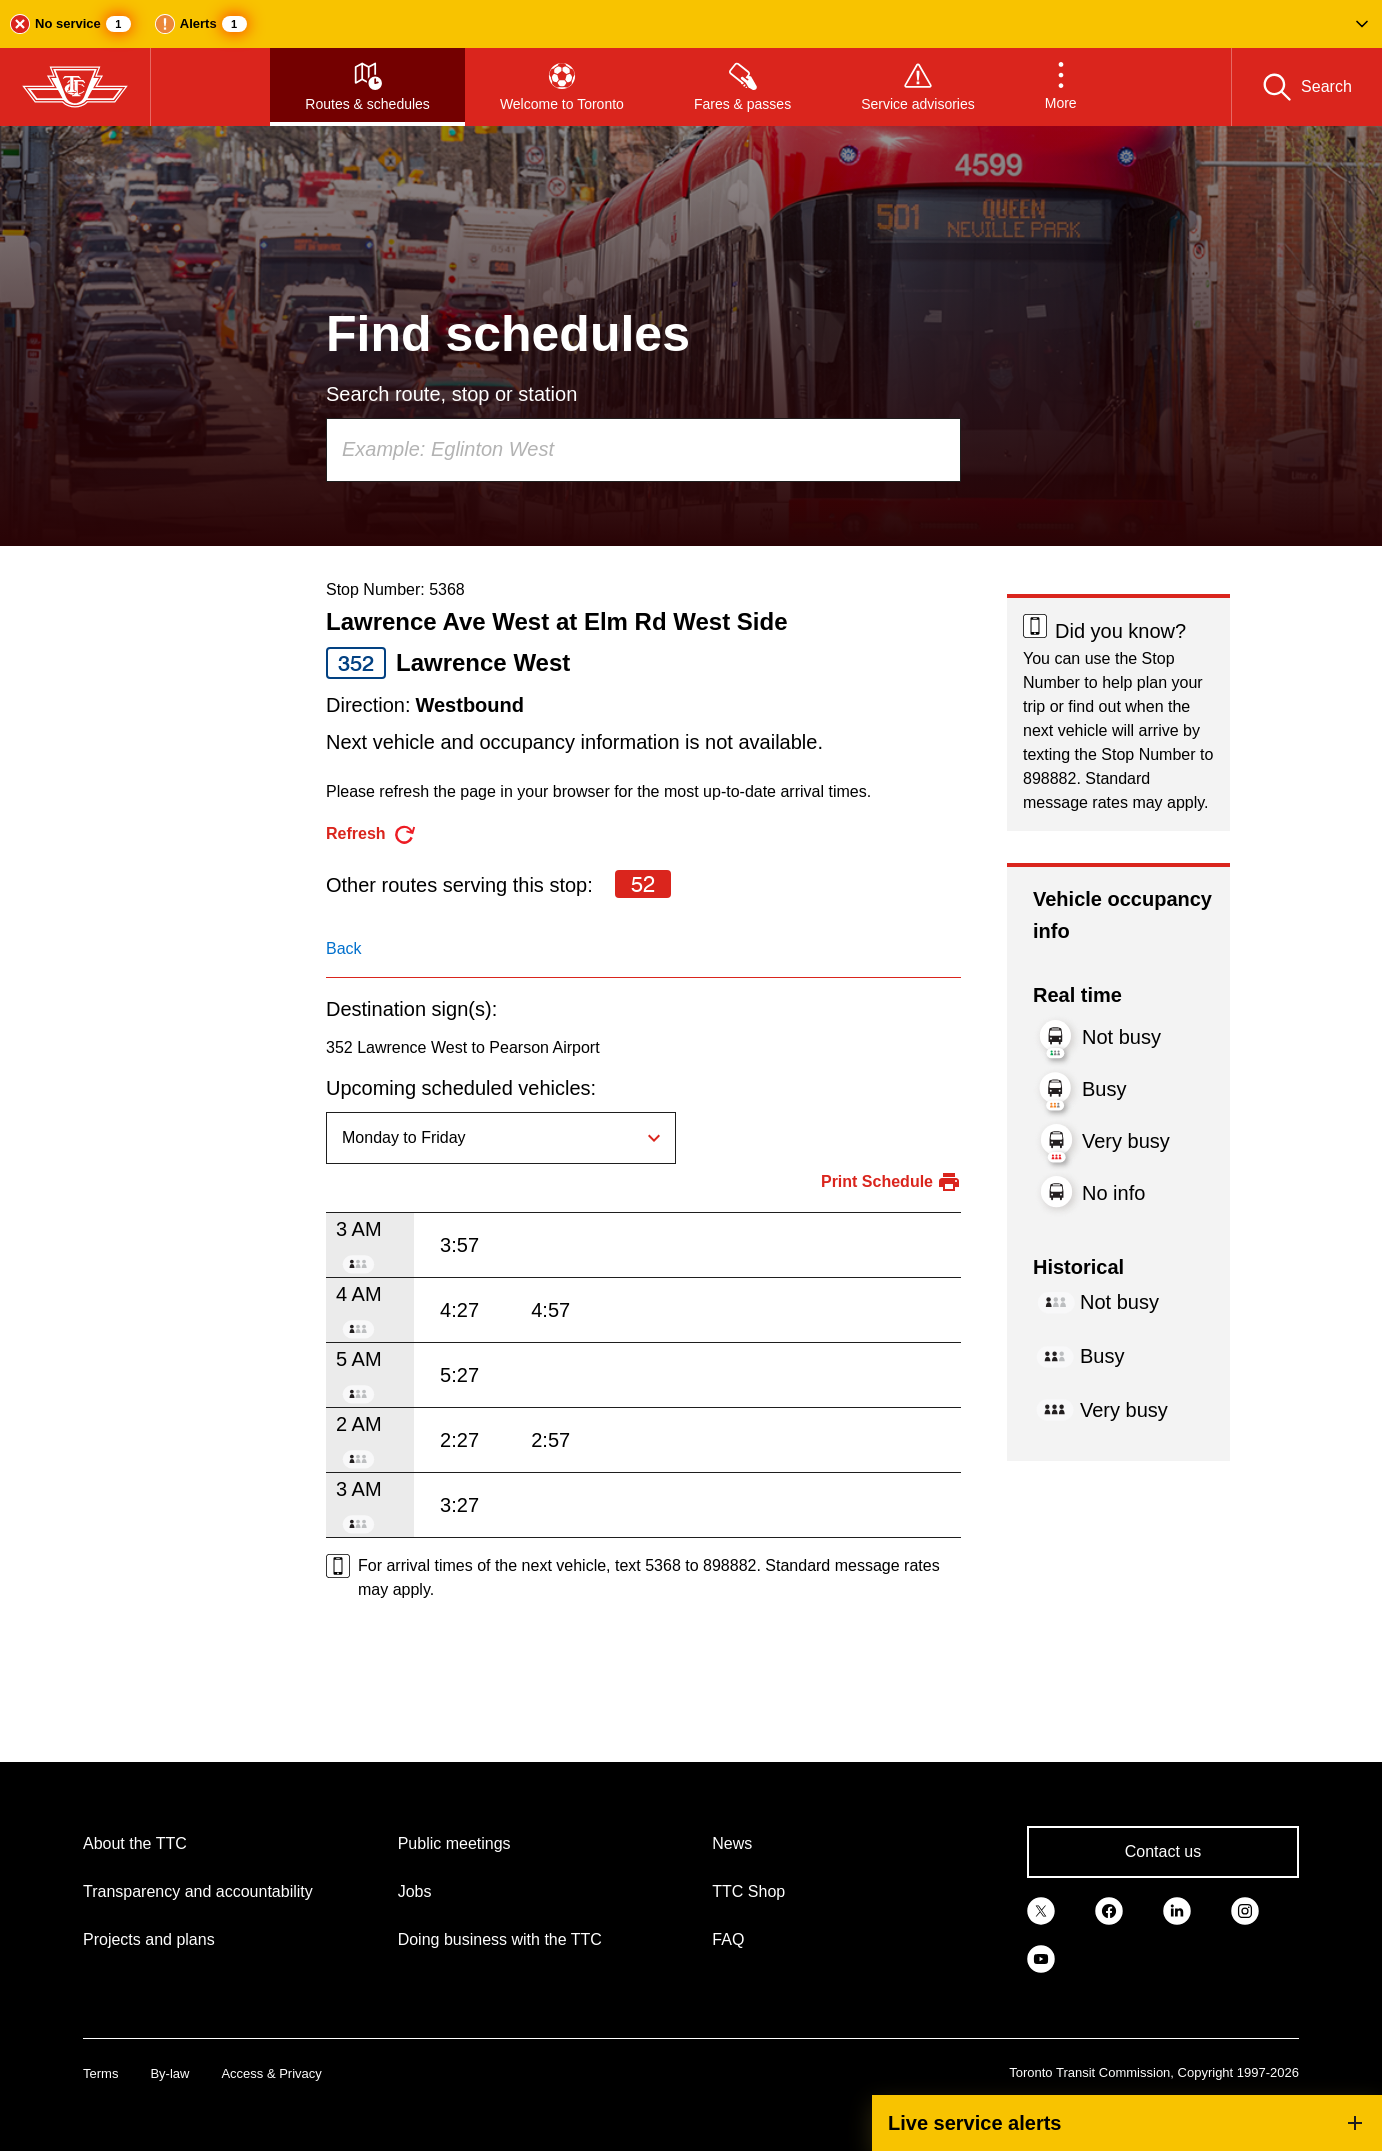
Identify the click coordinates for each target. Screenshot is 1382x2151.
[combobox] (643, 450)
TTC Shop (748, 1891)
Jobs (415, 1891)
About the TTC (135, 1843)
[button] (691, 24)
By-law (169, 2073)
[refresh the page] (371, 834)
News (732, 1843)
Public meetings (454, 1843)
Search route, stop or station (451, 394)
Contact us (1163, 1851)
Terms (100, 2073)
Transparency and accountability (198, 1891)
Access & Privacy (271, 2073)
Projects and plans (149, 1939)
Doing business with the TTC (500, 1939)
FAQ (728, 1939)
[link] (1041, 1910)
